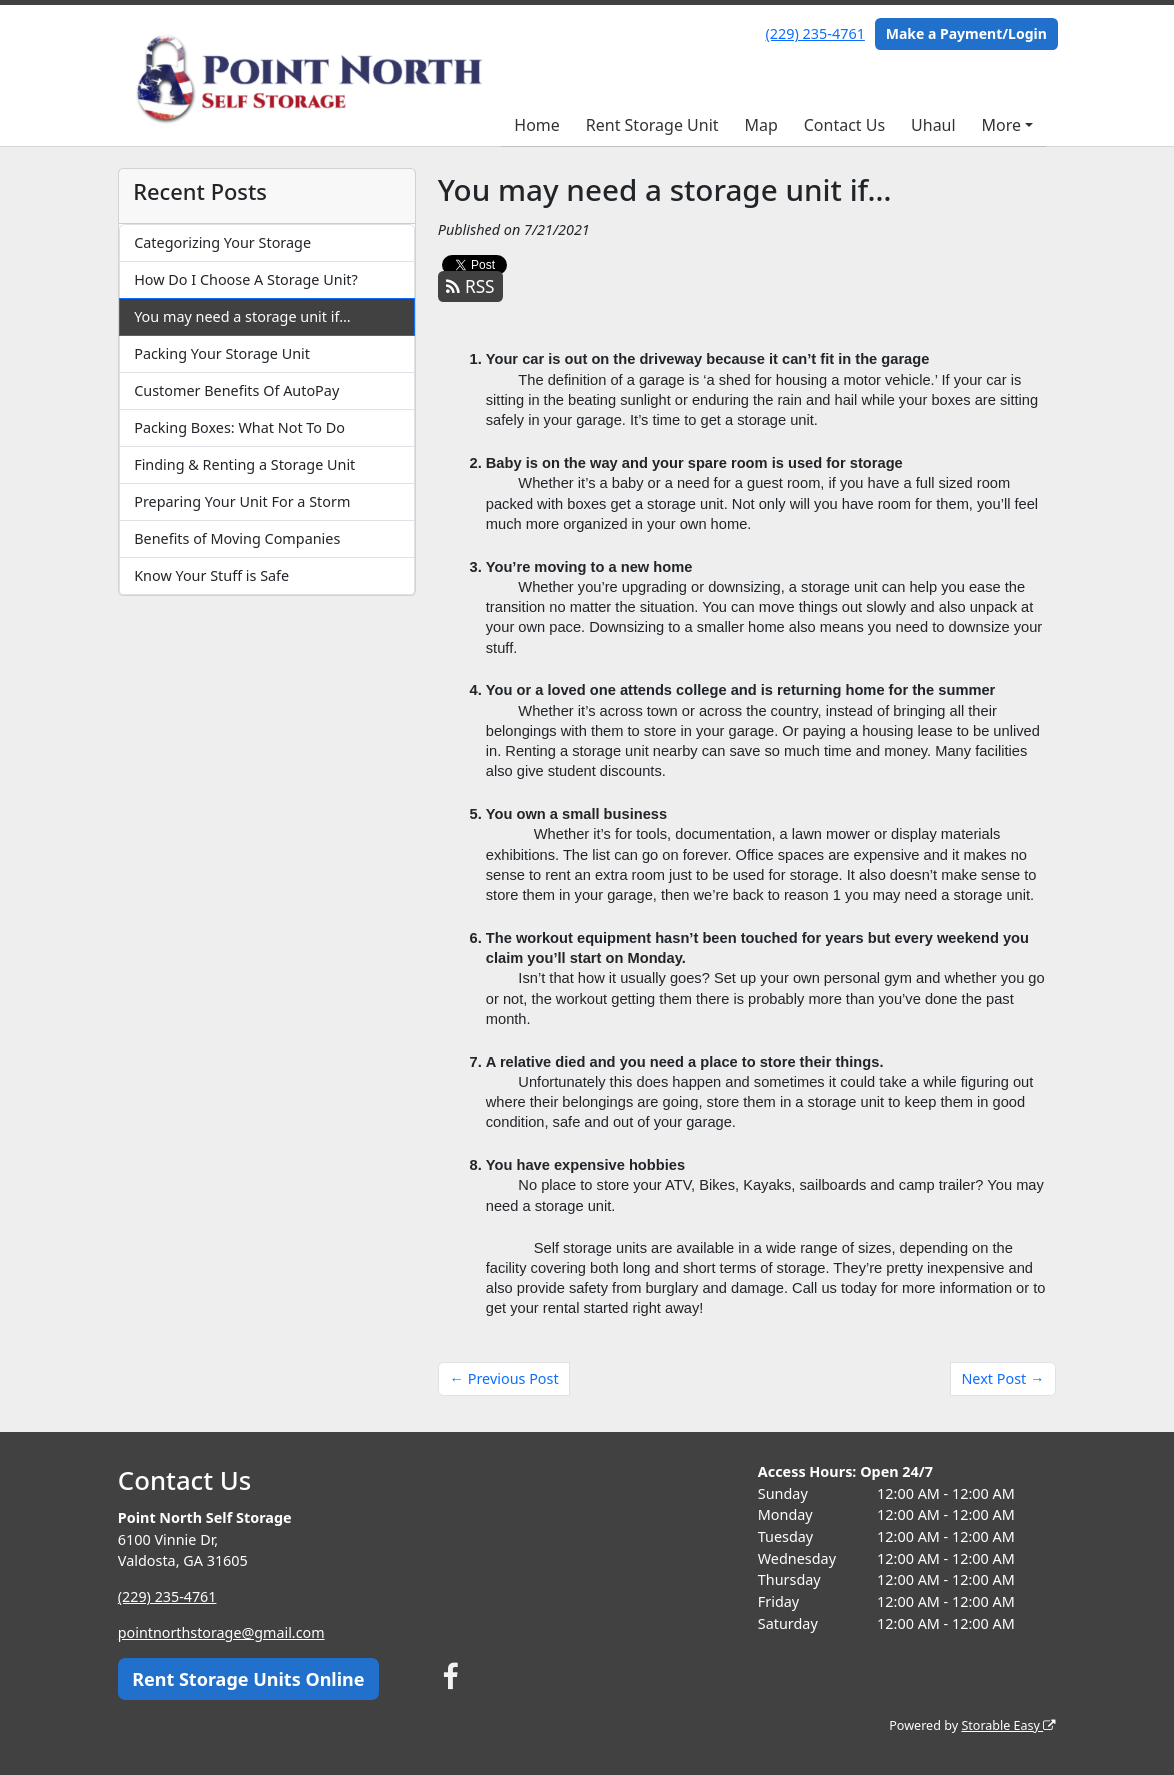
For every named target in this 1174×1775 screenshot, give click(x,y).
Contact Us (844, 125)
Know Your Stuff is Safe (211, 575)
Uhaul (933, 125)
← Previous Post (504, 1378)
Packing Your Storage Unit (222, 353)
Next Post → (1002, 1378)
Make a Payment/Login (966, 33)
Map (761, 125)
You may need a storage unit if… (242, 316)
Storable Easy (1008, 1725)
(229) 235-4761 (815, 33)
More (1002, 125)
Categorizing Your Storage (222, 242)
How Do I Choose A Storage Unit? (246, 279)
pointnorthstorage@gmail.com (222, 1632)
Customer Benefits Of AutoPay (236, 390)
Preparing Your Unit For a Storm (242, 501)
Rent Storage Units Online (248, 1679)
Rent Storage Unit (652, 125)
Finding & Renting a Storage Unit (244, 464)
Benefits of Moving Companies (237, 538)
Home (537, 125)
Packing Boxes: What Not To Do (239, 427)
